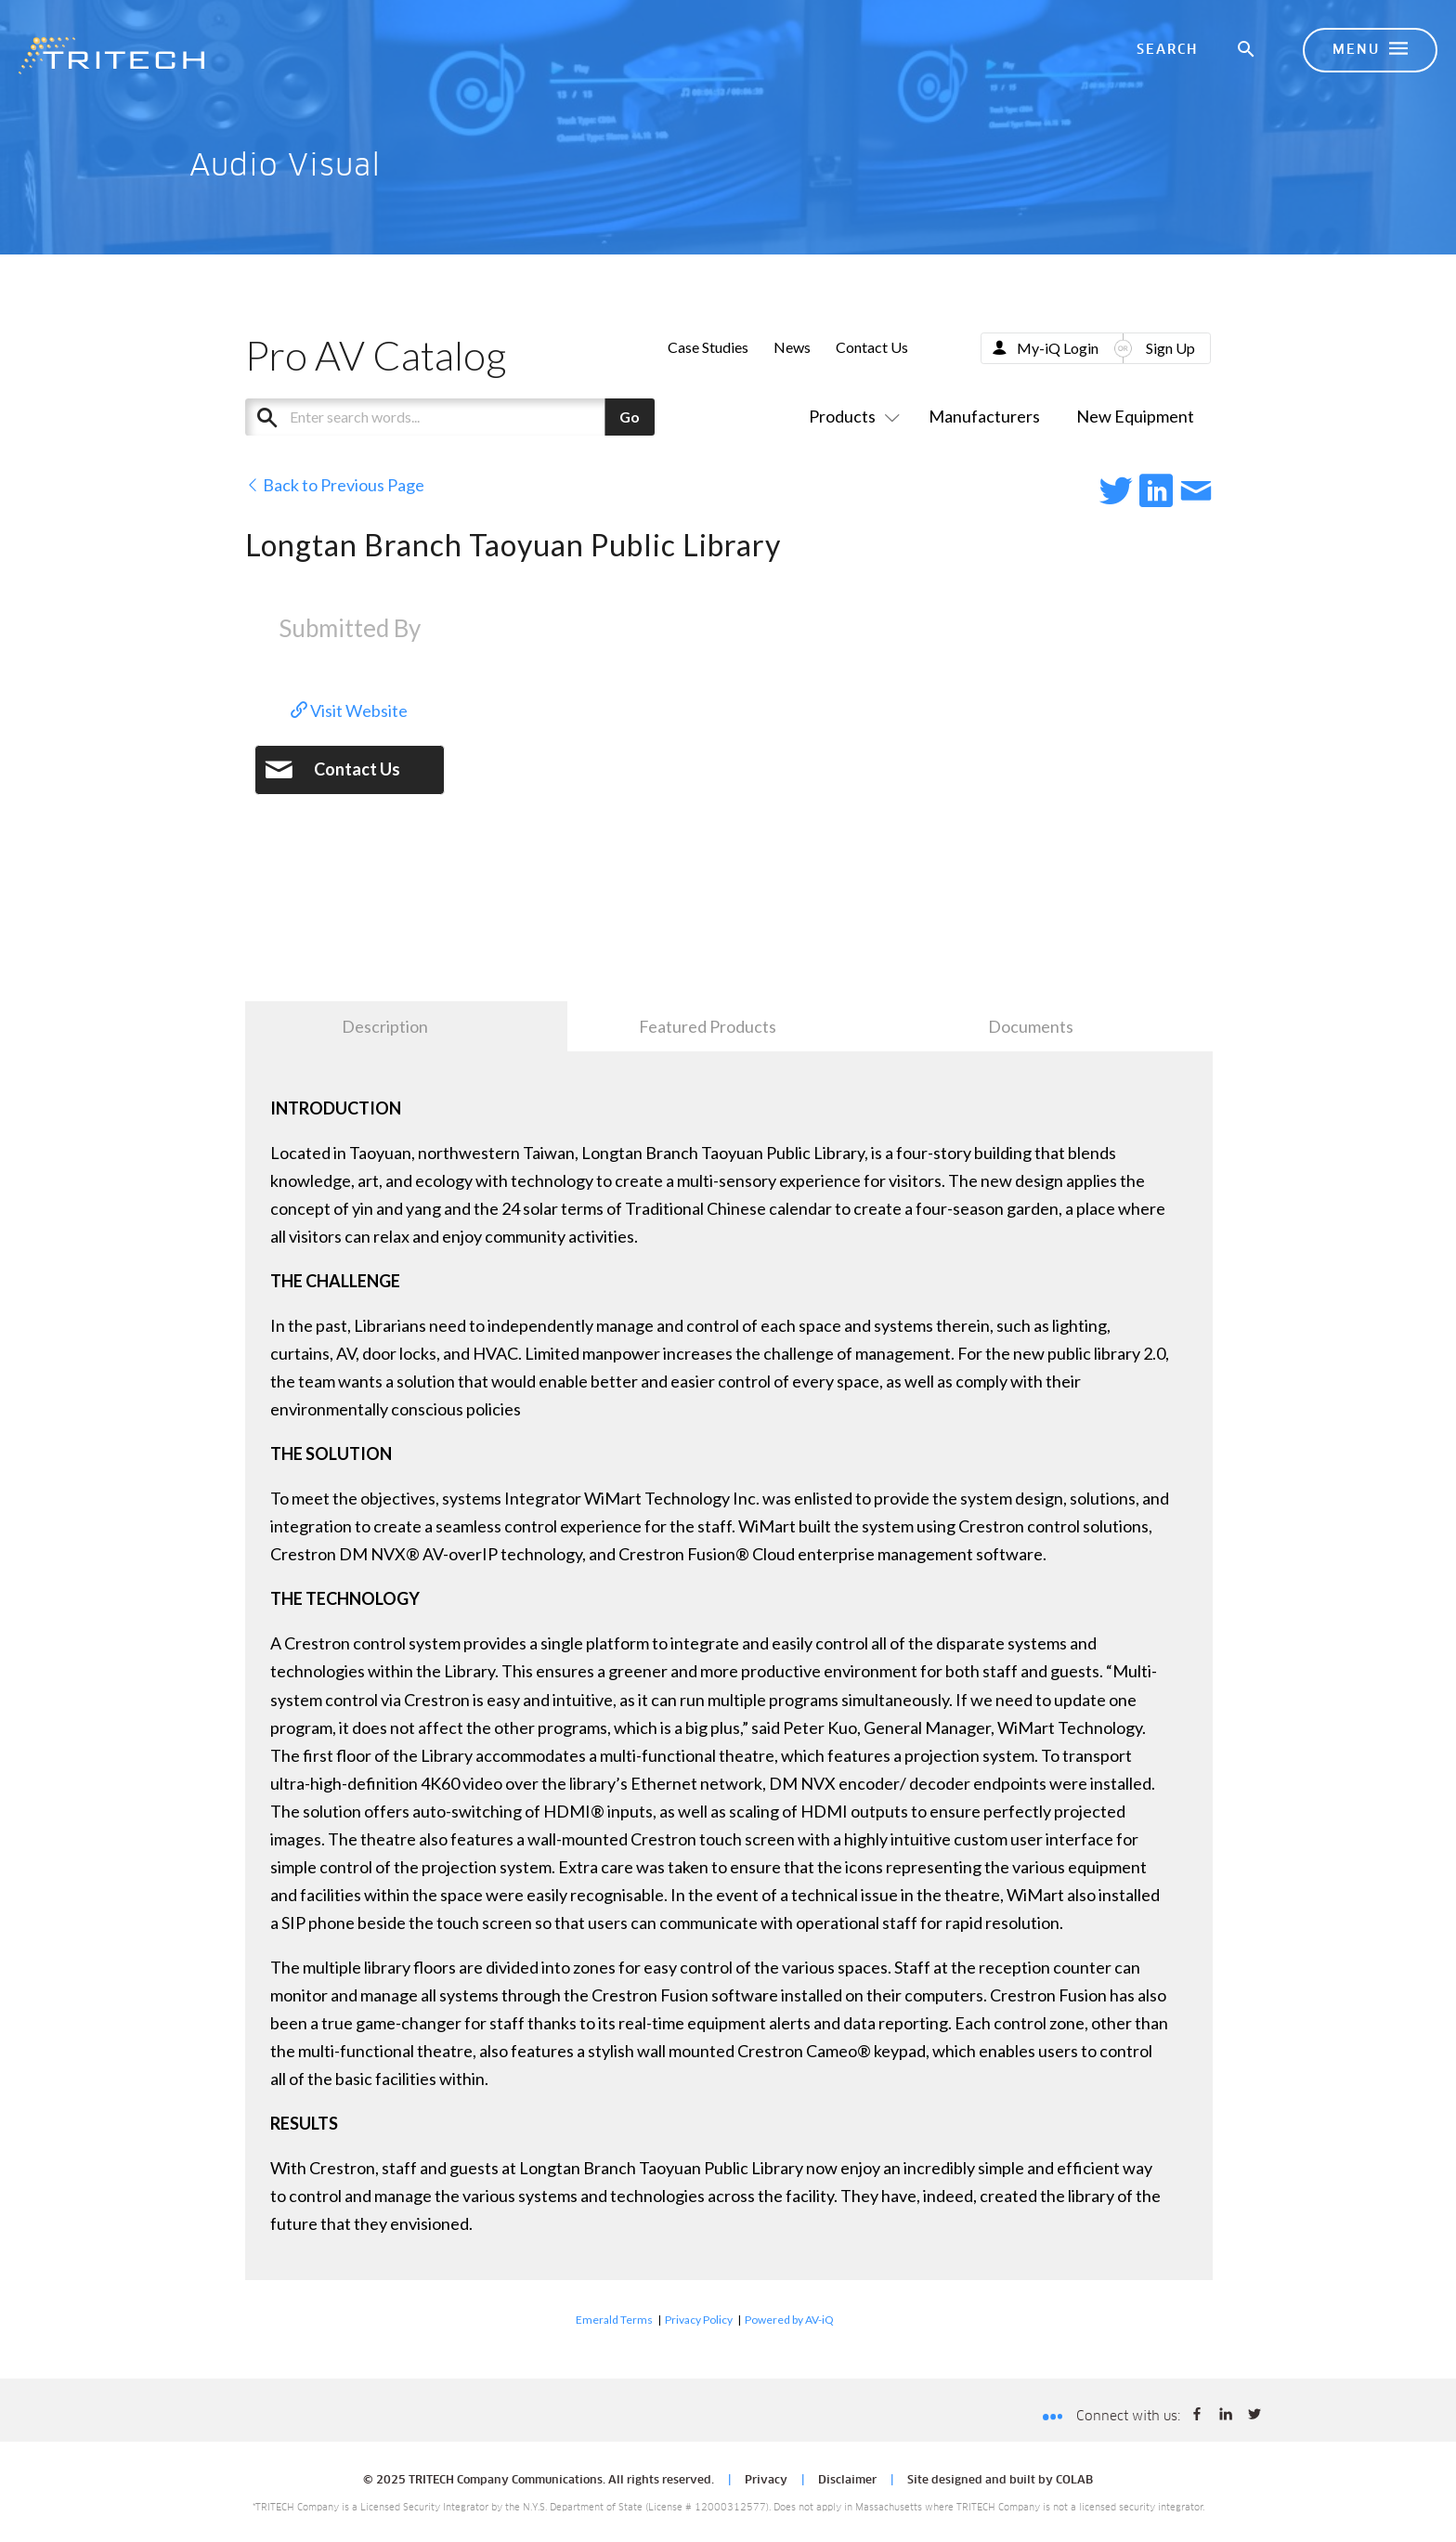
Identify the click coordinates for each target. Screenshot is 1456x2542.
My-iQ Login (1057, 348)
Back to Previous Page (334, 485)
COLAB (1074, 2480)
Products (850, 416)
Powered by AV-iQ (789, 2320)
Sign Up (1170, 348)
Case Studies (708, 347)
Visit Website (349, 710)
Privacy (766, 2480)
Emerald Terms (614, 2320)
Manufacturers (984, 416)
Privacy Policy (699, 2320)
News (792, 347)
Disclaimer (847, 2480)
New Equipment (1135, 416)
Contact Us (872, 347)
